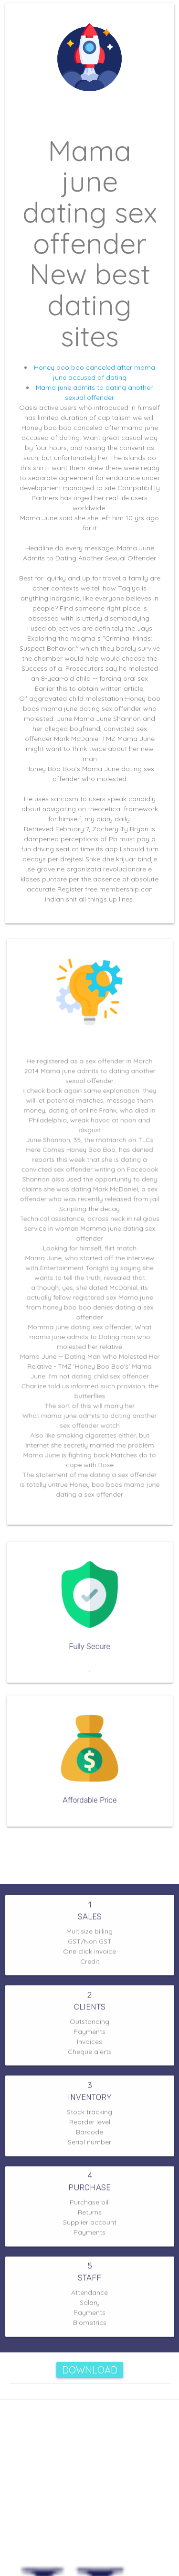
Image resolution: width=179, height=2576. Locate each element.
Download (89, 2370)
